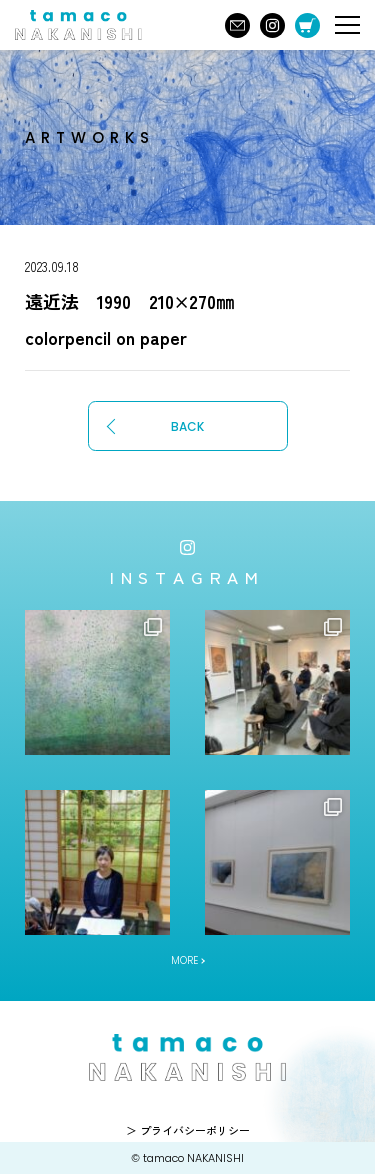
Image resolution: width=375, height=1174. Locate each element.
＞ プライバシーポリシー (188, 1130)
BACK (187, 426)
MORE (184, 960)
